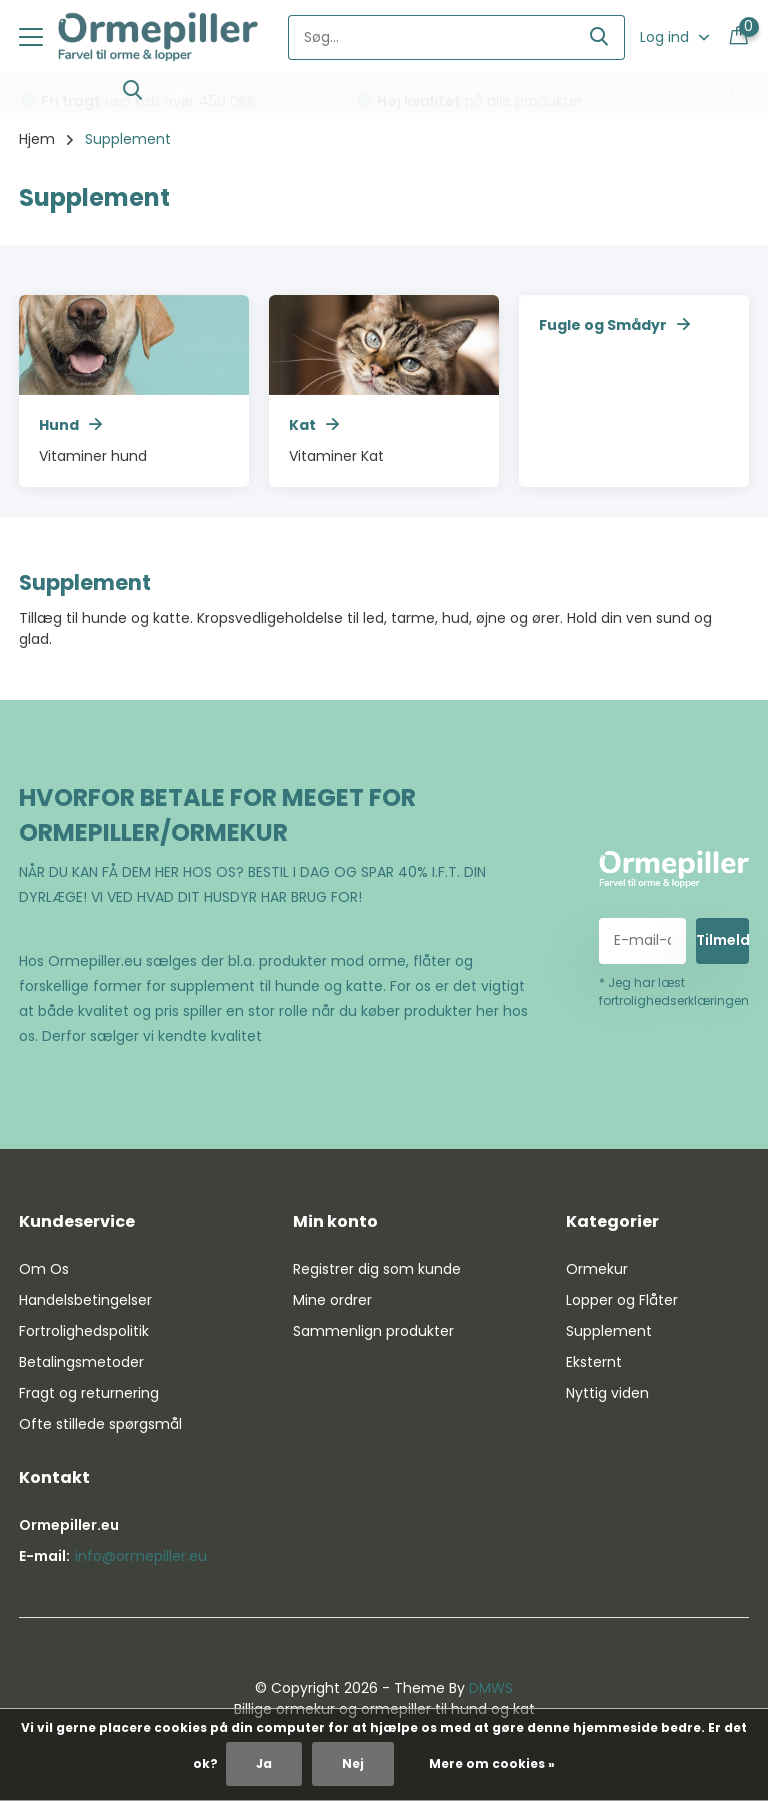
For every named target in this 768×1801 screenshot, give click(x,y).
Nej (353, 1763)
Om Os (44, 1269)
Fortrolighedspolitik (84, 1331)
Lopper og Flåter (622, 1300)
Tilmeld (722, 940)
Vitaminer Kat (336, 456)
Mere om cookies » (492, 1763)
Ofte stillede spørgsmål (100, 1424)
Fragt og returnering (89, 1393)
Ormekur (597, 1269)
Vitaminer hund (93, 456)
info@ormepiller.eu (141, 1556)
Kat (314, 425)
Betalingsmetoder (81, 1362)
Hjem (37, 139)
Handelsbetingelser (85, 1300)
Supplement (609, 1331)
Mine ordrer (332, 1300)
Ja (264, 1763)
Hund (70, 425)
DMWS (491, 1688)
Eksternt (594, 1362)
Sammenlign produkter (373, 1331)
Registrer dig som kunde (377, 1269)
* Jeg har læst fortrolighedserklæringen (674, 991)
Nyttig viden (607, 1393)
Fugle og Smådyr (614, 325)
